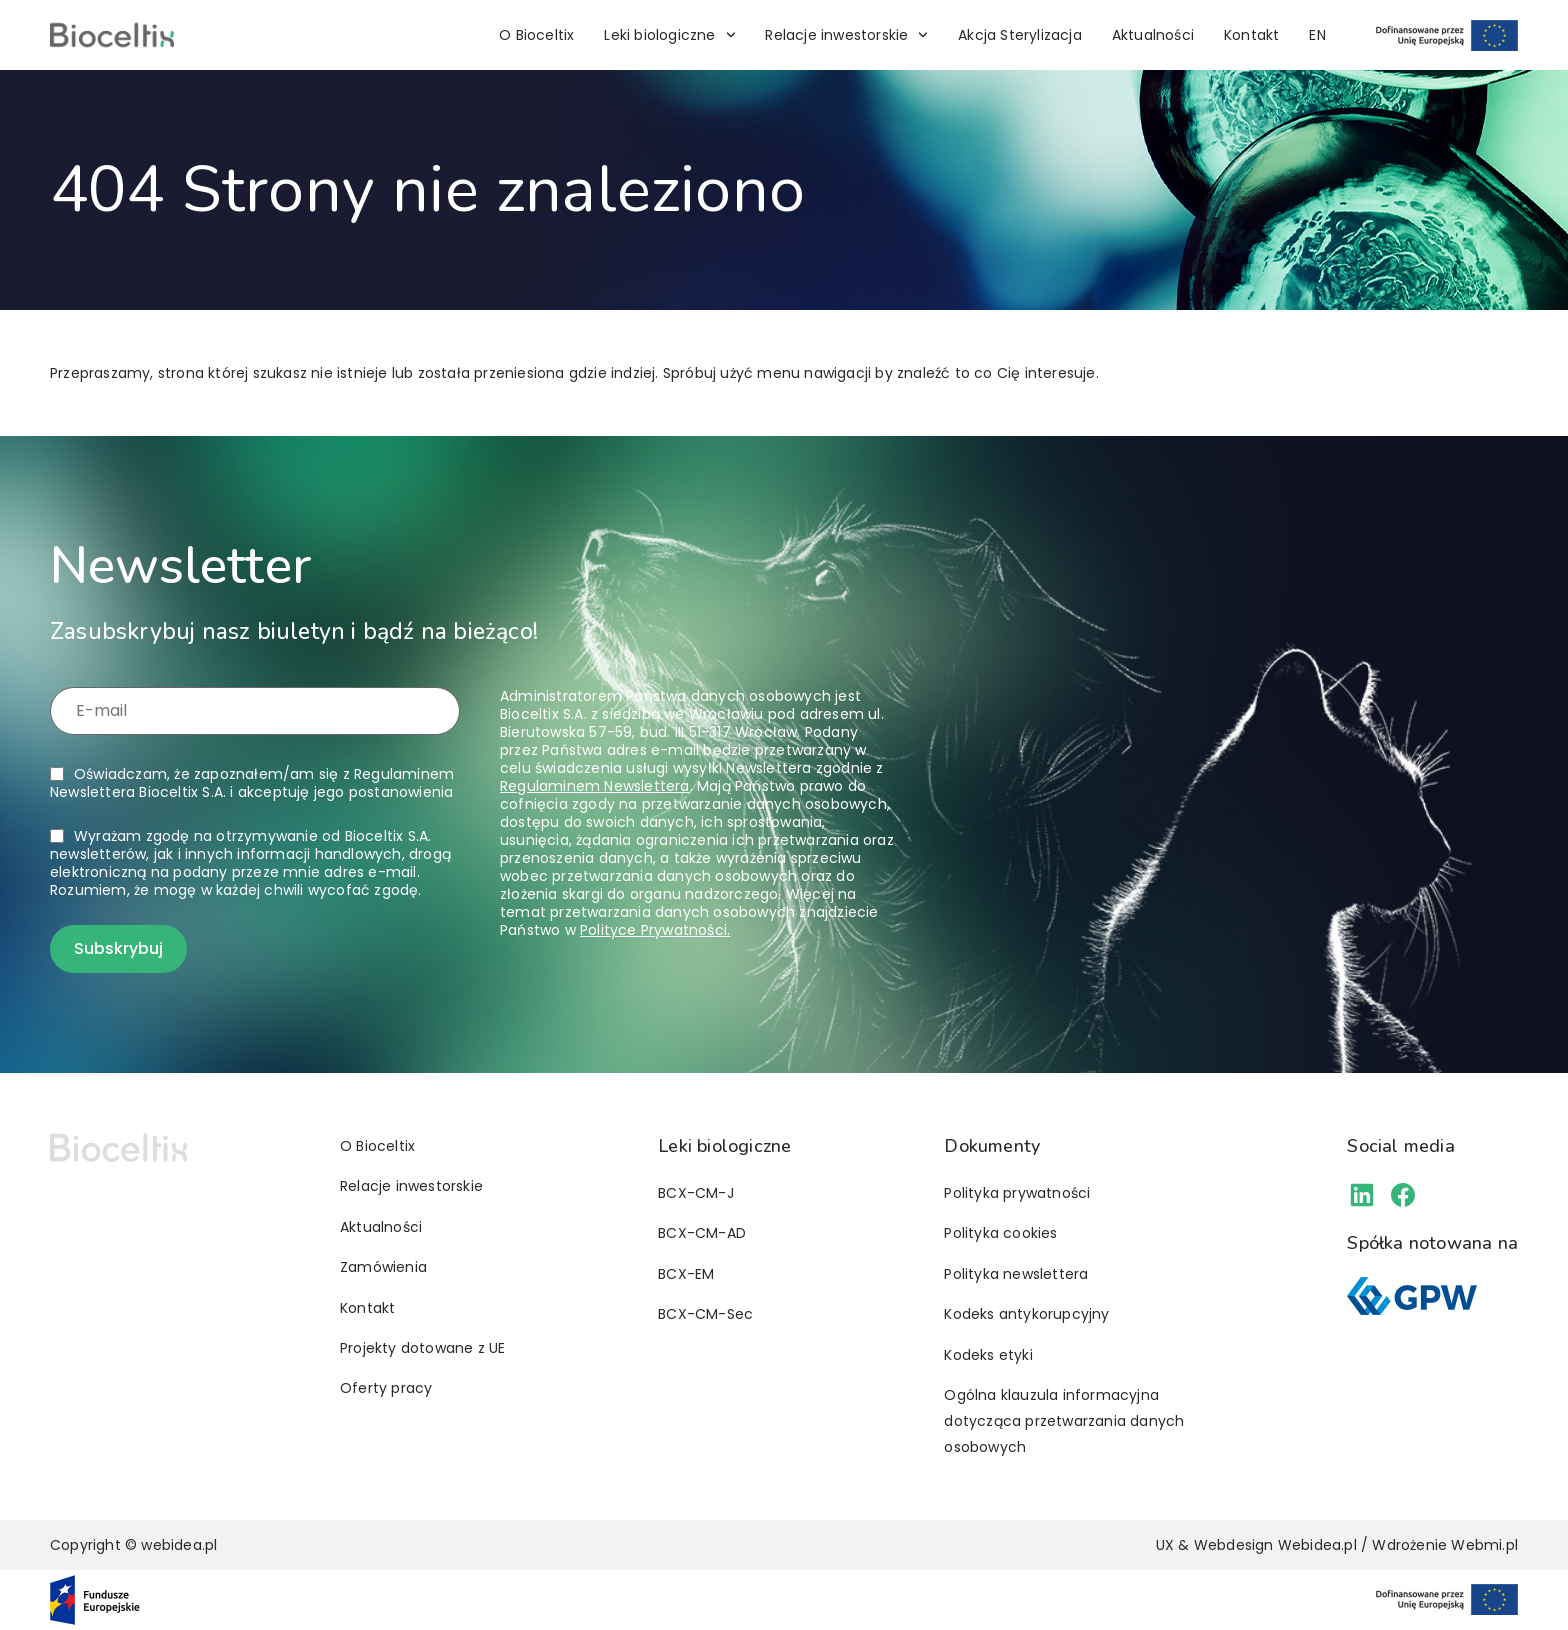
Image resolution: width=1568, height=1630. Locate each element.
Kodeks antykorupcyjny (1026, 1314)
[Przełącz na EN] (1317, 35)
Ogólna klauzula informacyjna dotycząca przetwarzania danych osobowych (1064, 1421)
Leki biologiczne (669, 35)
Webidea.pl (1317, 1545)
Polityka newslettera (1016, 1274)
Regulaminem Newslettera (595, 786)
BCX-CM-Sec (705, 1314)
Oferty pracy (386, 1388)
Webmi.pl (1484, 1545)
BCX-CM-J (696, 1193)
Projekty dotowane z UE (422, 1348)
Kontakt (1251, 35)
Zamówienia (383, 1267)
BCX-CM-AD (702, 1233)
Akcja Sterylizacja (1020, 35)
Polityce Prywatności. (655, 930)
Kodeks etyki (988, 1355)
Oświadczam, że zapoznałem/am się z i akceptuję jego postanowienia (252, 783)
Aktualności (1153, 35)
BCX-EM (686, 1274)
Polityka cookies (1000, 1233)
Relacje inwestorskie (846, 35)
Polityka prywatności (1017, 1193)
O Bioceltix (536, 35)
